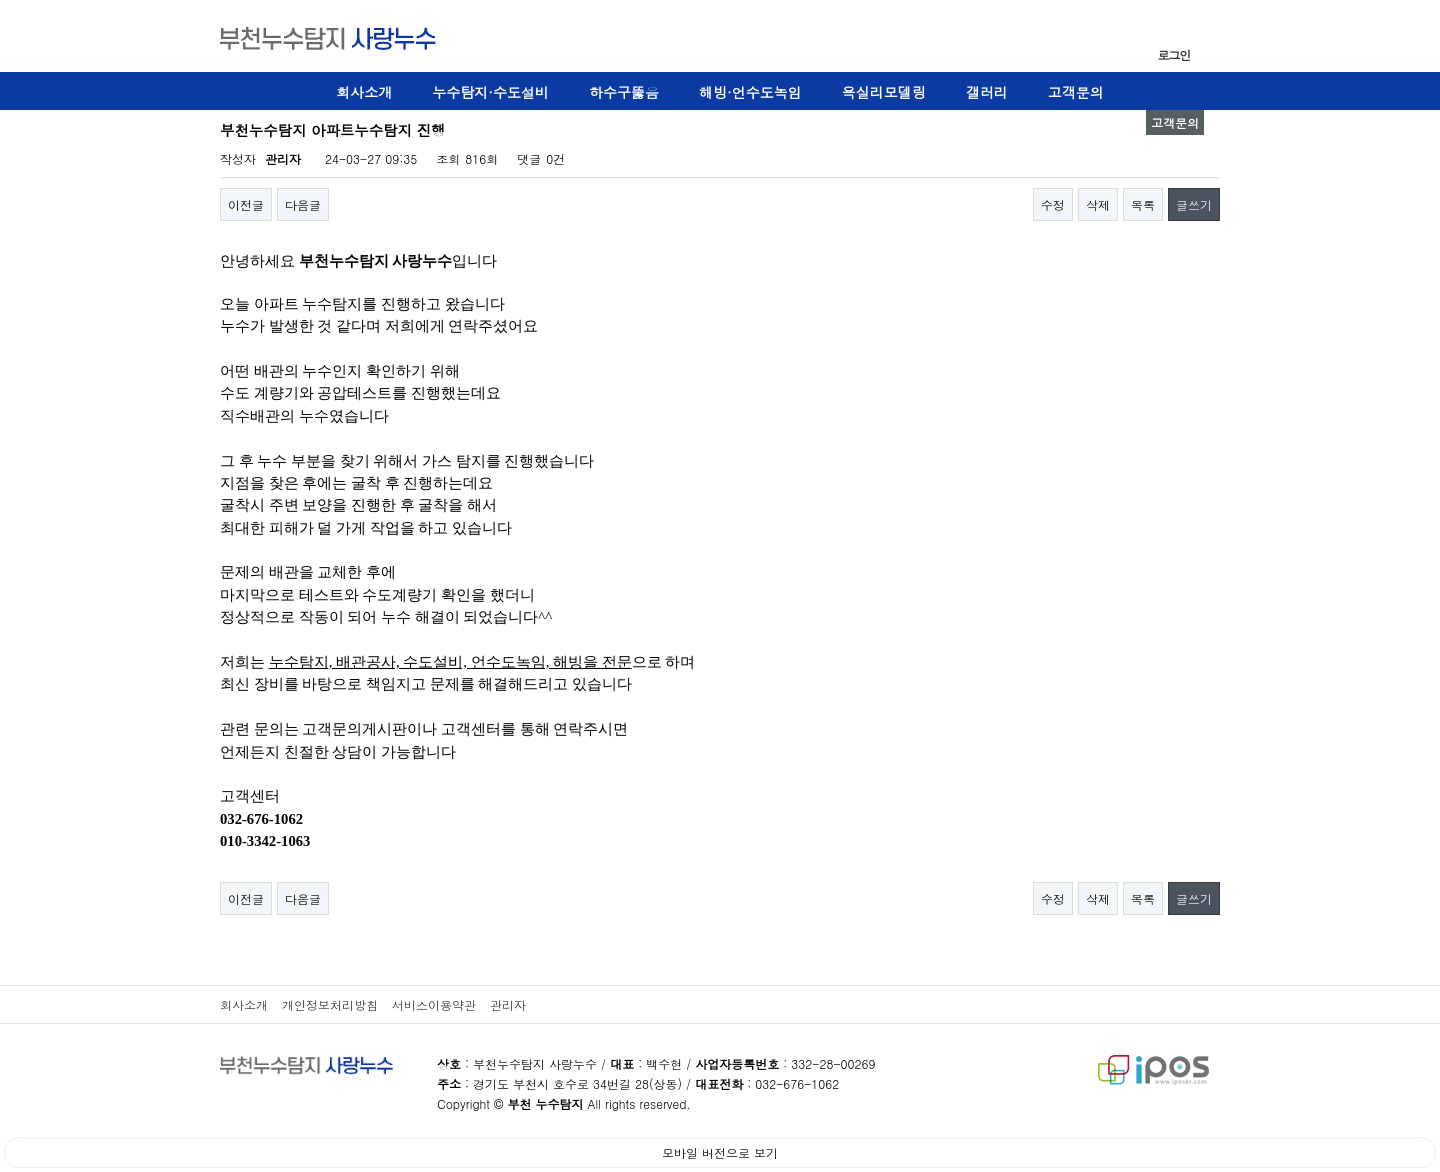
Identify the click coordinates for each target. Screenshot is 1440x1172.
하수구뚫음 (624, 92)
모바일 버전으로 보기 (720, 1152)
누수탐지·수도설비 (490, 92)
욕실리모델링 (884, 92)
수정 (1053, 204)
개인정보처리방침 (330, 1004)
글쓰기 (1194, 204)
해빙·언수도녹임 (750, 92)
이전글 (246, 204)
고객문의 (1076, 92)
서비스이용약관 (434, 1004)
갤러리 (987, 92)
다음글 (303, 204)
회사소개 (364, 92)
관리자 (508, 1004)
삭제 (1098, 204)
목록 (1143, 204)
